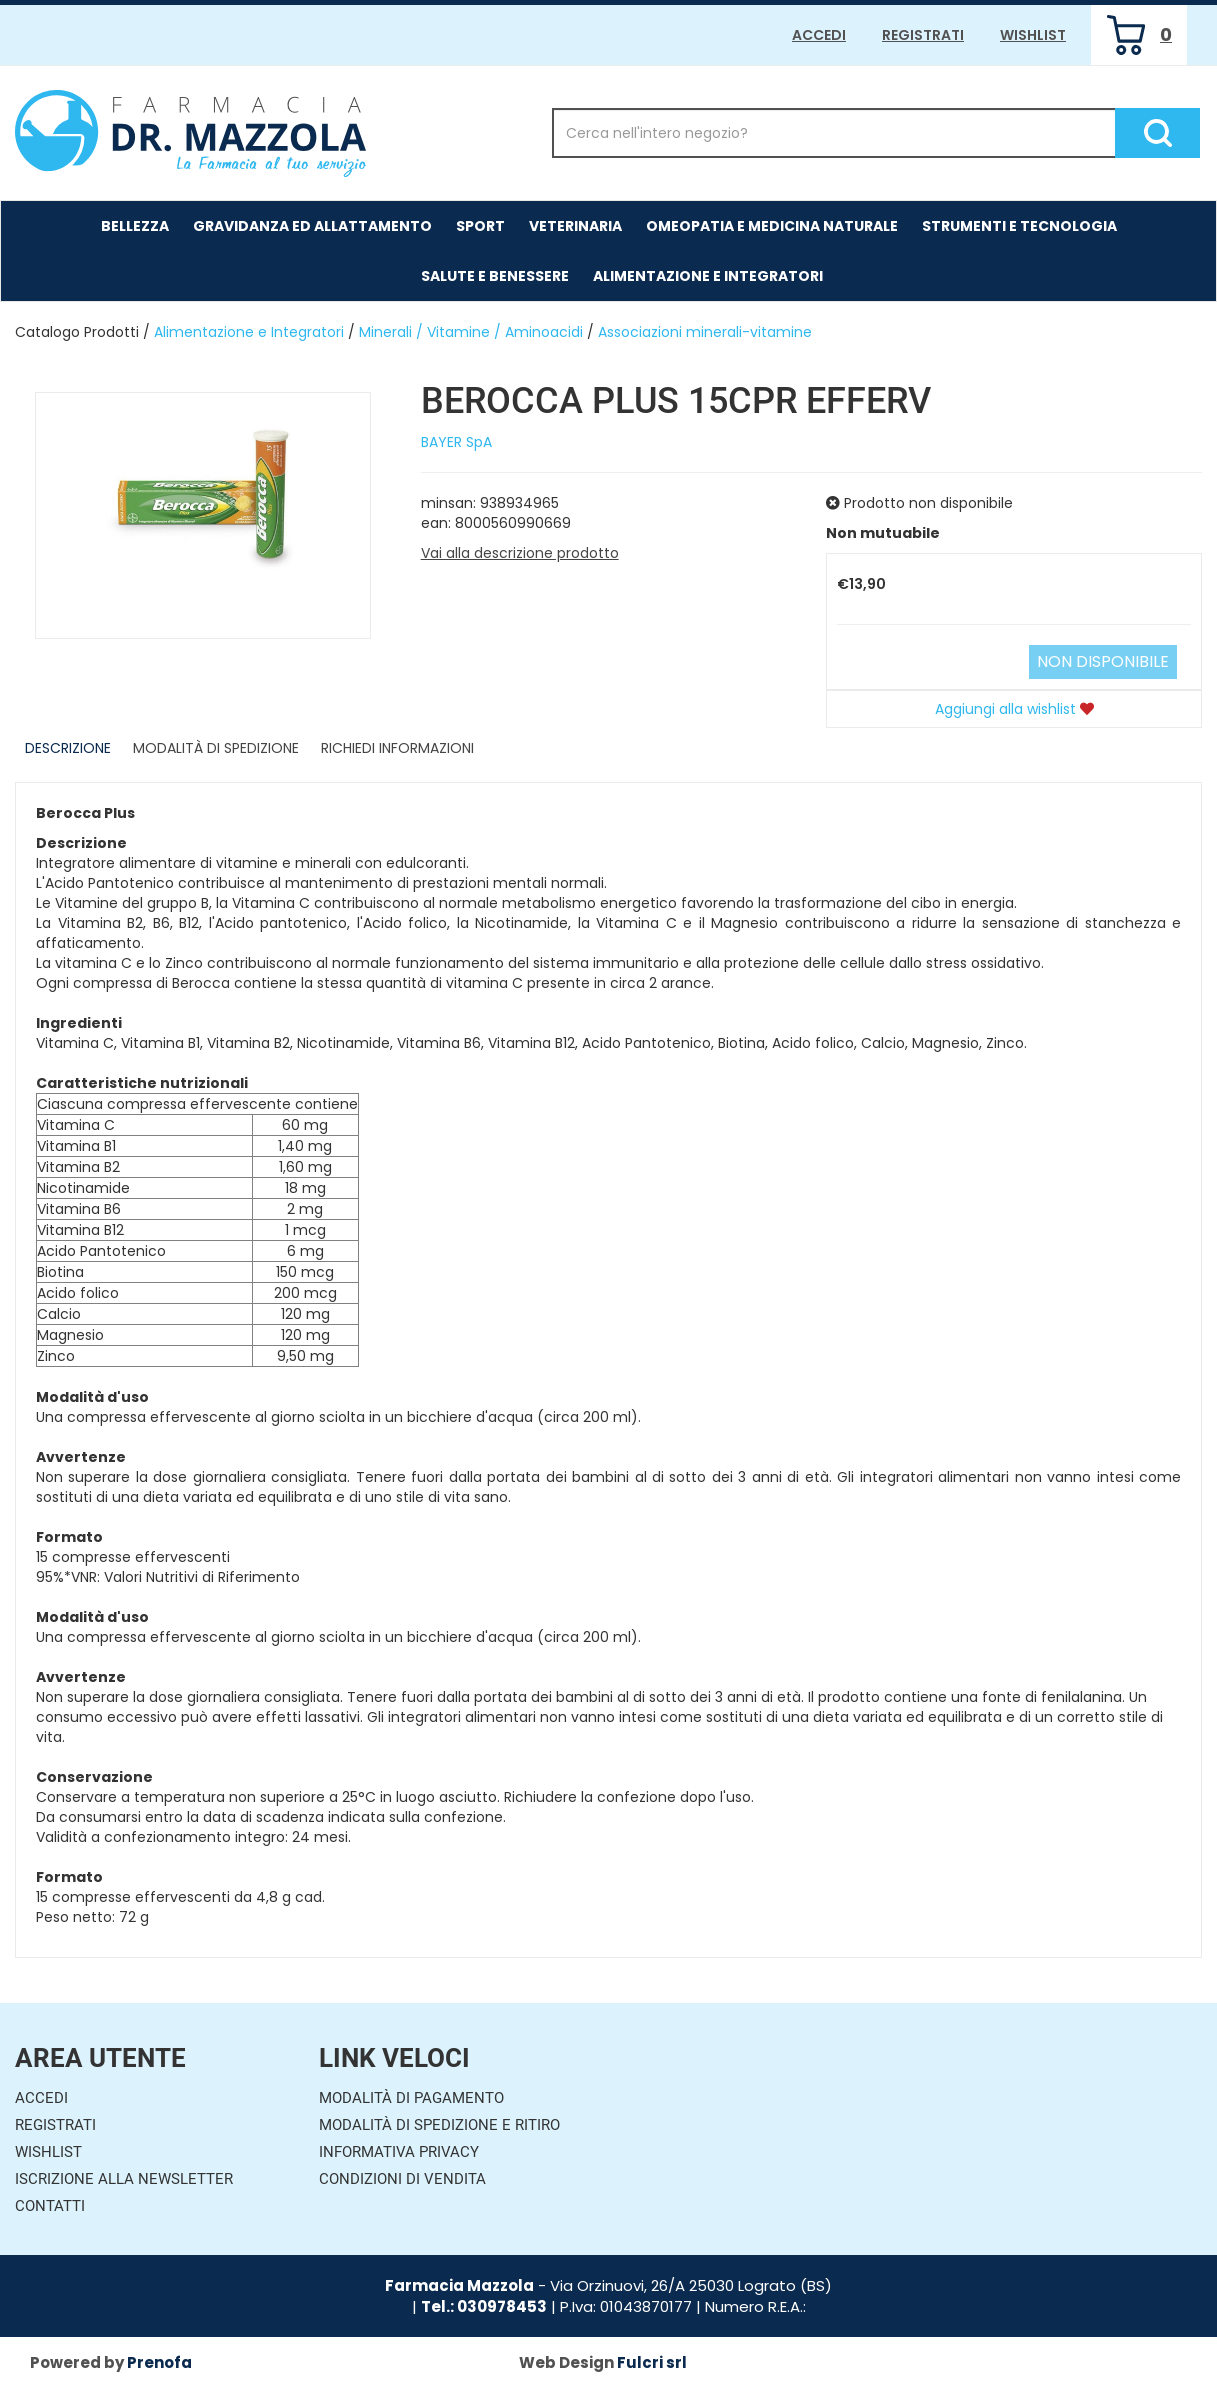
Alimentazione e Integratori (708, 276)
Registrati (923, 35)
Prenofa (159, 2362)
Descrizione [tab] (68, 748)
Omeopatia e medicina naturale (772, 226)
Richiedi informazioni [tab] (397, 748)
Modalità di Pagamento (411, 2098)
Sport (480, 226)
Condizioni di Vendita (402, 2179)
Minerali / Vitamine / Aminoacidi (471, 332)
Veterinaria (575, 226)
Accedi (819, 35)
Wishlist (1033, 35)
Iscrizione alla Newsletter (124, 2179)
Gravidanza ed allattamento (312, 226)
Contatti (50, 2206)
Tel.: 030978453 (484, 2306)
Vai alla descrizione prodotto (520, 553)
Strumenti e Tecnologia (1019, 226)
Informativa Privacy (399, 2152)
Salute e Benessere (495, 276)
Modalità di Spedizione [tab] (216, 748)
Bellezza (135, 226)
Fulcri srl (652, 2362)
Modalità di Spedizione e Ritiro (439, 2125)
